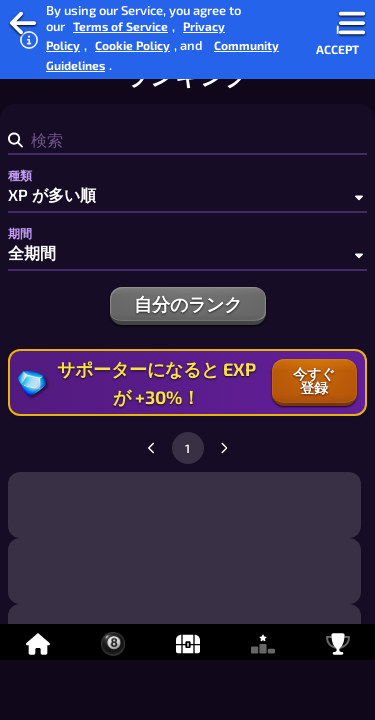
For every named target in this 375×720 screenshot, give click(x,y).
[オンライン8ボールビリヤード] (112, 642)
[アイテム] (187, 642)
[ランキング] (262, 642)
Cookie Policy (132, 45)
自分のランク (188, 304)
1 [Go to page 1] (187, 448)
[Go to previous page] (152, 448)
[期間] (187, 253)
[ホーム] (37, 642)
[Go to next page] (224, 448)
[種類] (187, 195)
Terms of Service (120, 26)
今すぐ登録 (314, 380)
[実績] (337, 642)
